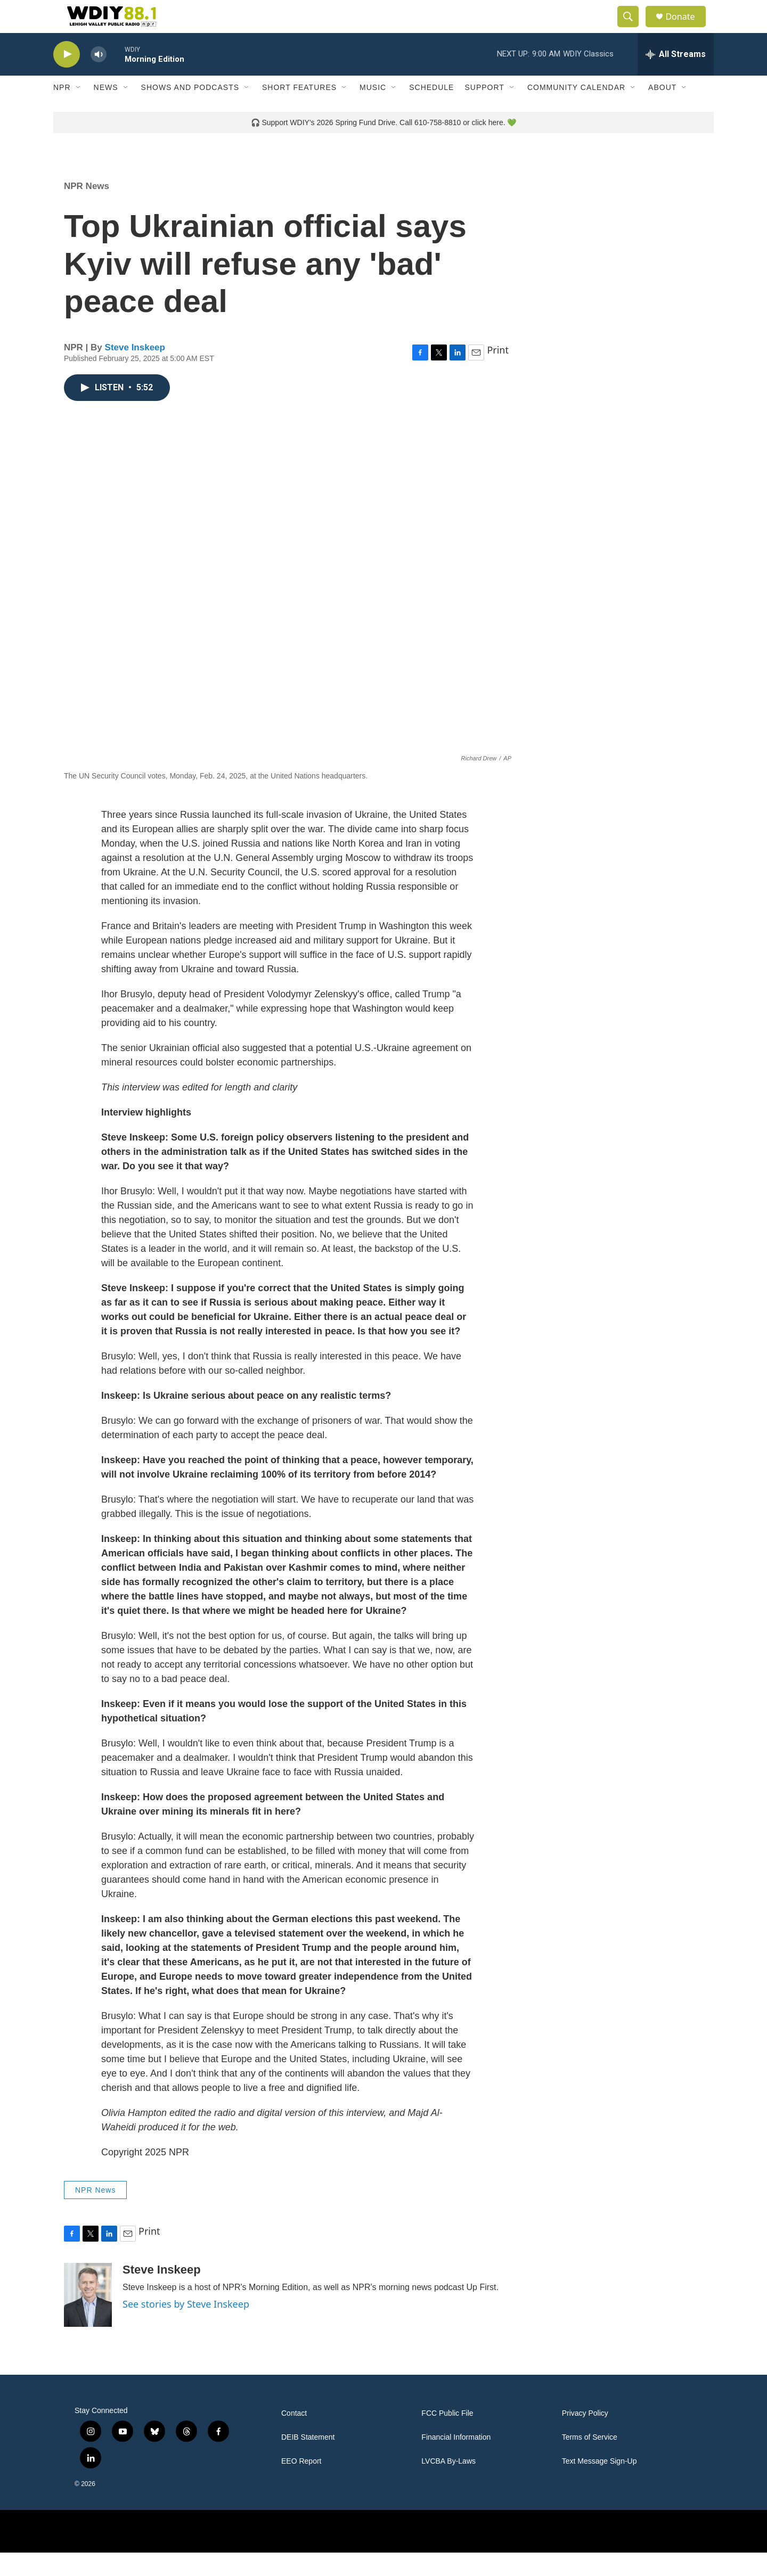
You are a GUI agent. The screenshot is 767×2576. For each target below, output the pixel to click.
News (106, 110)
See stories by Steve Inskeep (186, 2327)
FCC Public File (447, 2437)
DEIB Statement (307, 2461)
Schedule (431, 110)
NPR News (86, 209)
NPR (62, 110)
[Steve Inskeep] (88, 2318)
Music (373, 110)
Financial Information (456, 2461)
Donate (686, 28)
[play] (66, 77)
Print (498, 373)
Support (484, 110)
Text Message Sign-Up (599, 2485)
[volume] (98, 77)
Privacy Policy (585, 2437)
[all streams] (676, 77)
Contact (294, 2437)
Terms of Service (589, 2461)
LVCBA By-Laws (448, 2485)
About (662, 110)
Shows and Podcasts (190, 110)
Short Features (299, 110)
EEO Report (301, 2485)
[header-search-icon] (632, 28)
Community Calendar (576, 110)
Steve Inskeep (135, 370)
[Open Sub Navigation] (79, 110)
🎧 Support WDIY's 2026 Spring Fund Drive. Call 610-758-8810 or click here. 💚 (384, 145)
